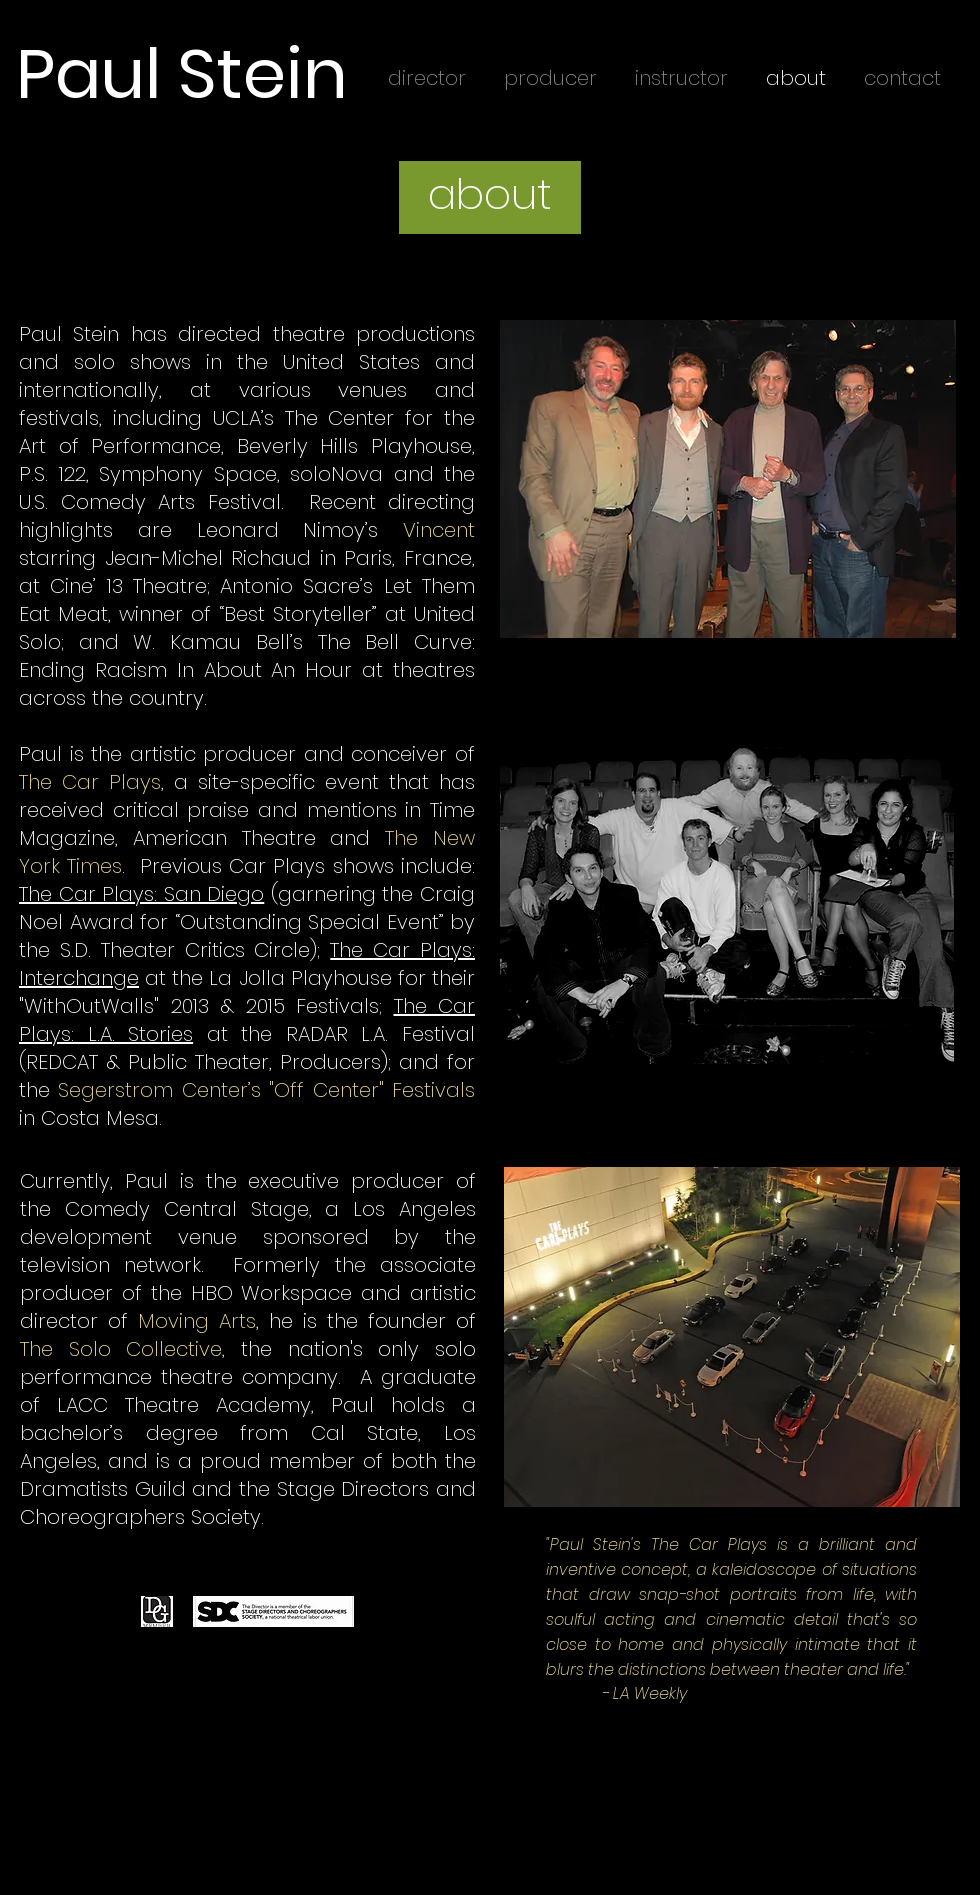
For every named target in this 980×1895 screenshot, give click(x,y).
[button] (489, 196)
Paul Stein (182, 74)
